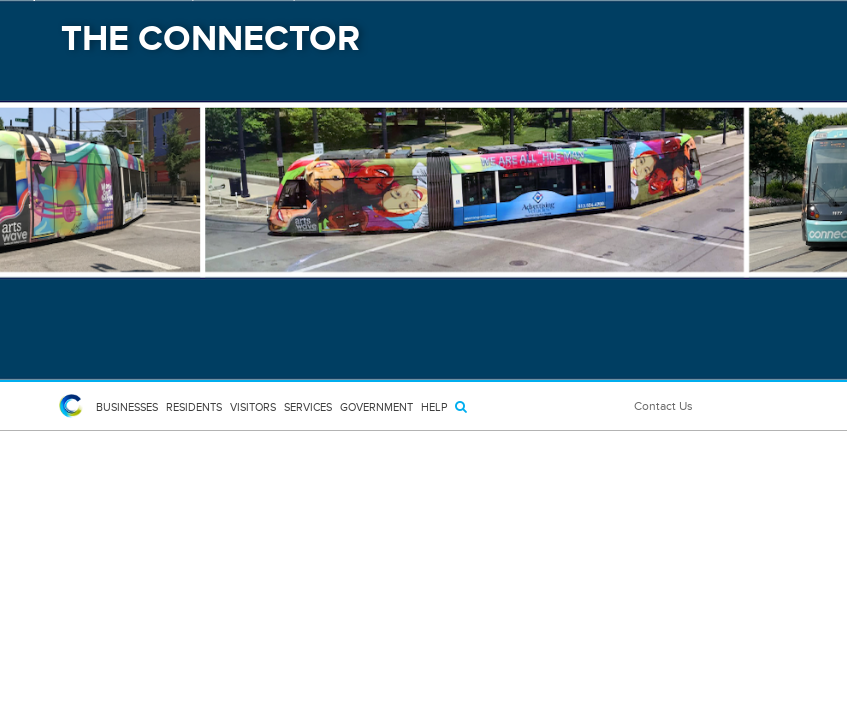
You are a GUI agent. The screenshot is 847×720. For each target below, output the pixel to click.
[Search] (461, 406)
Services (308, 407)
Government (376, 407)
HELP (434, 407)
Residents (194, 407)
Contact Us (663, 406)
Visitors (253, 407)
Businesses (127, 407)
